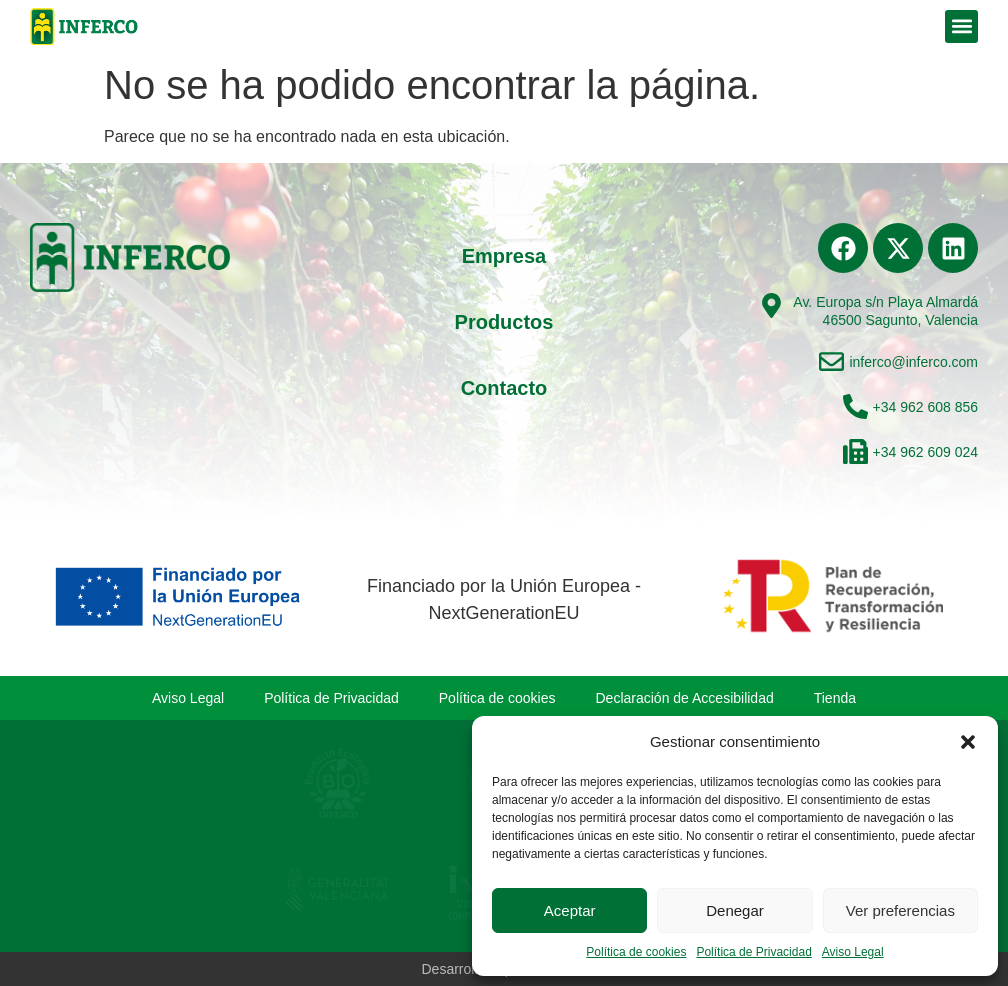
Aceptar (570, 910)
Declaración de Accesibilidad (685, 698)
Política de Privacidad (753, 952)
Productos (504, 322)
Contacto (504, 388)
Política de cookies (636, 952)
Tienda (835, 698)
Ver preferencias (900, 910)
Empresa (504, 256)
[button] (968, 742)
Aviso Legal (853, 952)
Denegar (735, 910)
